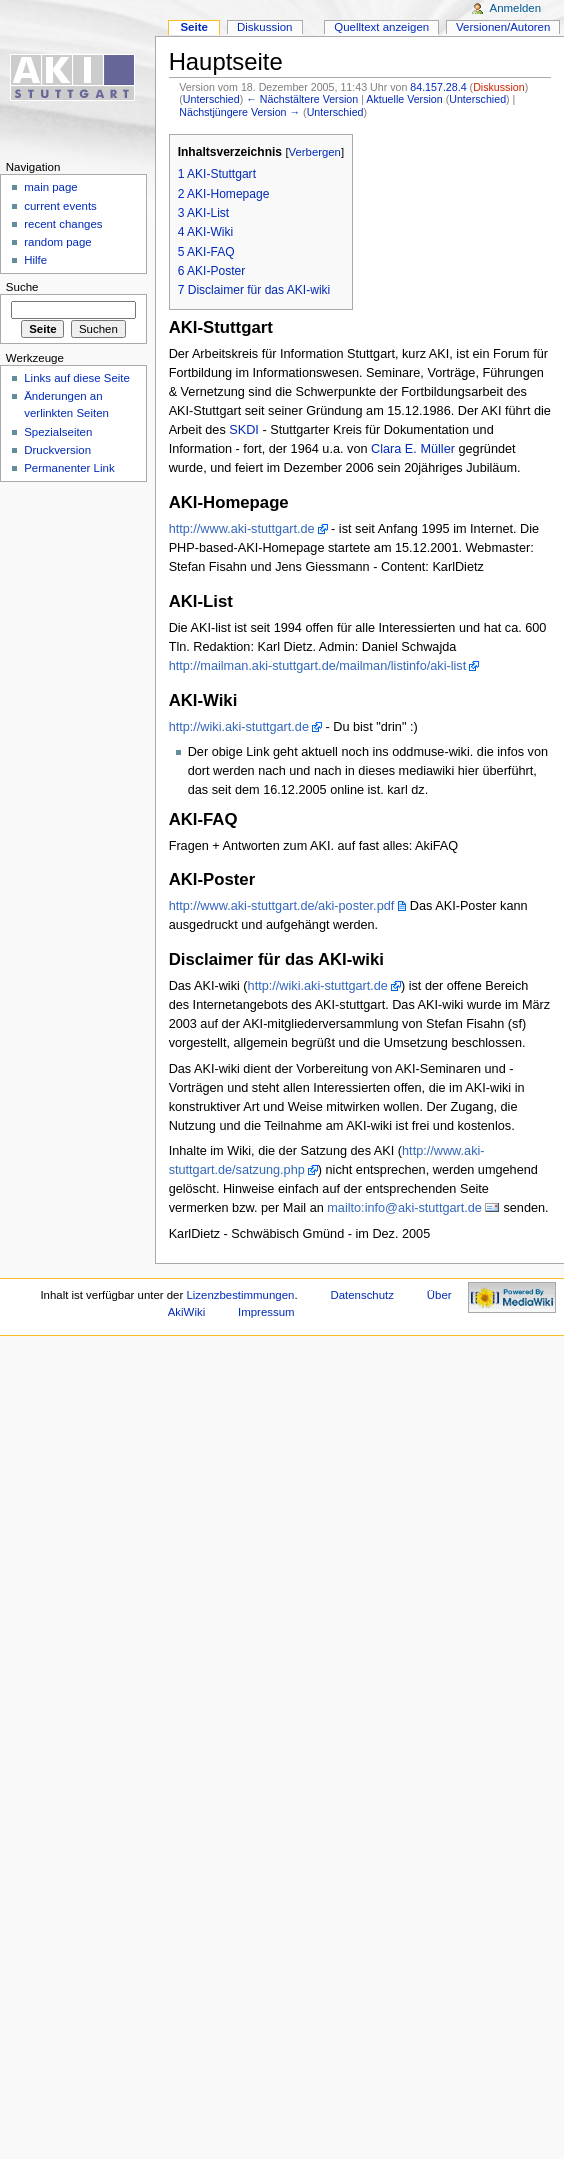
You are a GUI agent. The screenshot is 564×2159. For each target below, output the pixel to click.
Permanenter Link (69, 468)
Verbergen (315, 152)
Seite (193, 27)
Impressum (266, 1312)
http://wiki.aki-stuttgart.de (239, 727)
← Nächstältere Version (302, 99)
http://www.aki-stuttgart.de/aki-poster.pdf (282, 906)
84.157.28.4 (438, 87)
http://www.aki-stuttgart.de (242, 529)
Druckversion (57, 450)
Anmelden (516, 8)
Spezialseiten (58, 432)
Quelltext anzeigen (381, 27)
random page (58, 242)
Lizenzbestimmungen (240, 1295)
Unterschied (211, 99)
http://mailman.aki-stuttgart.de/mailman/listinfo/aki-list (318, 666)
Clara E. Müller (413, 449)
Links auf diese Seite (77, 378)
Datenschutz (362, 1295)
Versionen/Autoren (503, 27)
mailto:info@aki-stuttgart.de (404, 1208)
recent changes (63, 224)
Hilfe (35, 260)
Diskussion (499, 87)
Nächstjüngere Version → (239, 112)
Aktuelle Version (404, 99)
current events (60, 206)
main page (51, 187)
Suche (22, 287)
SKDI (244, 430)
